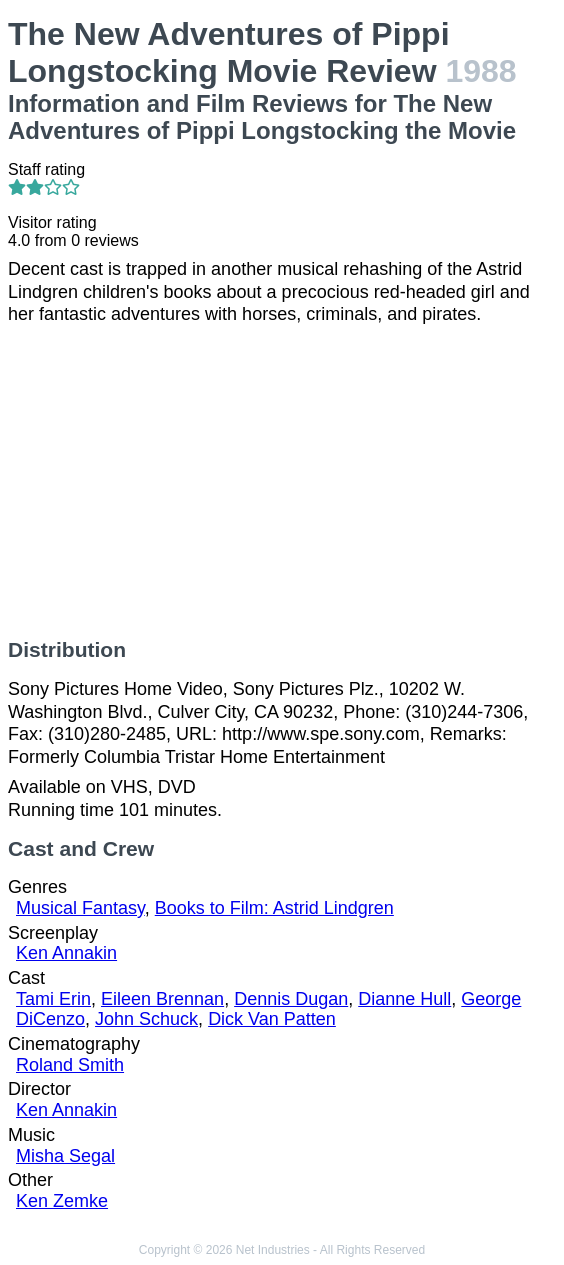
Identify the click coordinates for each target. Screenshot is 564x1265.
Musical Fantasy (80, 908)
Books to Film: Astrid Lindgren (274, 908)
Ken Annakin (66, 953)
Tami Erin (53, 999)
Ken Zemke (62, 1201)
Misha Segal (65, 1156)
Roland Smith (70, 1065)
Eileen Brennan (162, 999)
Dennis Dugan (291, 999)
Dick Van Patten (272, 1019)
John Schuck (146, 1019)
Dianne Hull (404, 999)
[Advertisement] (282, 482)
